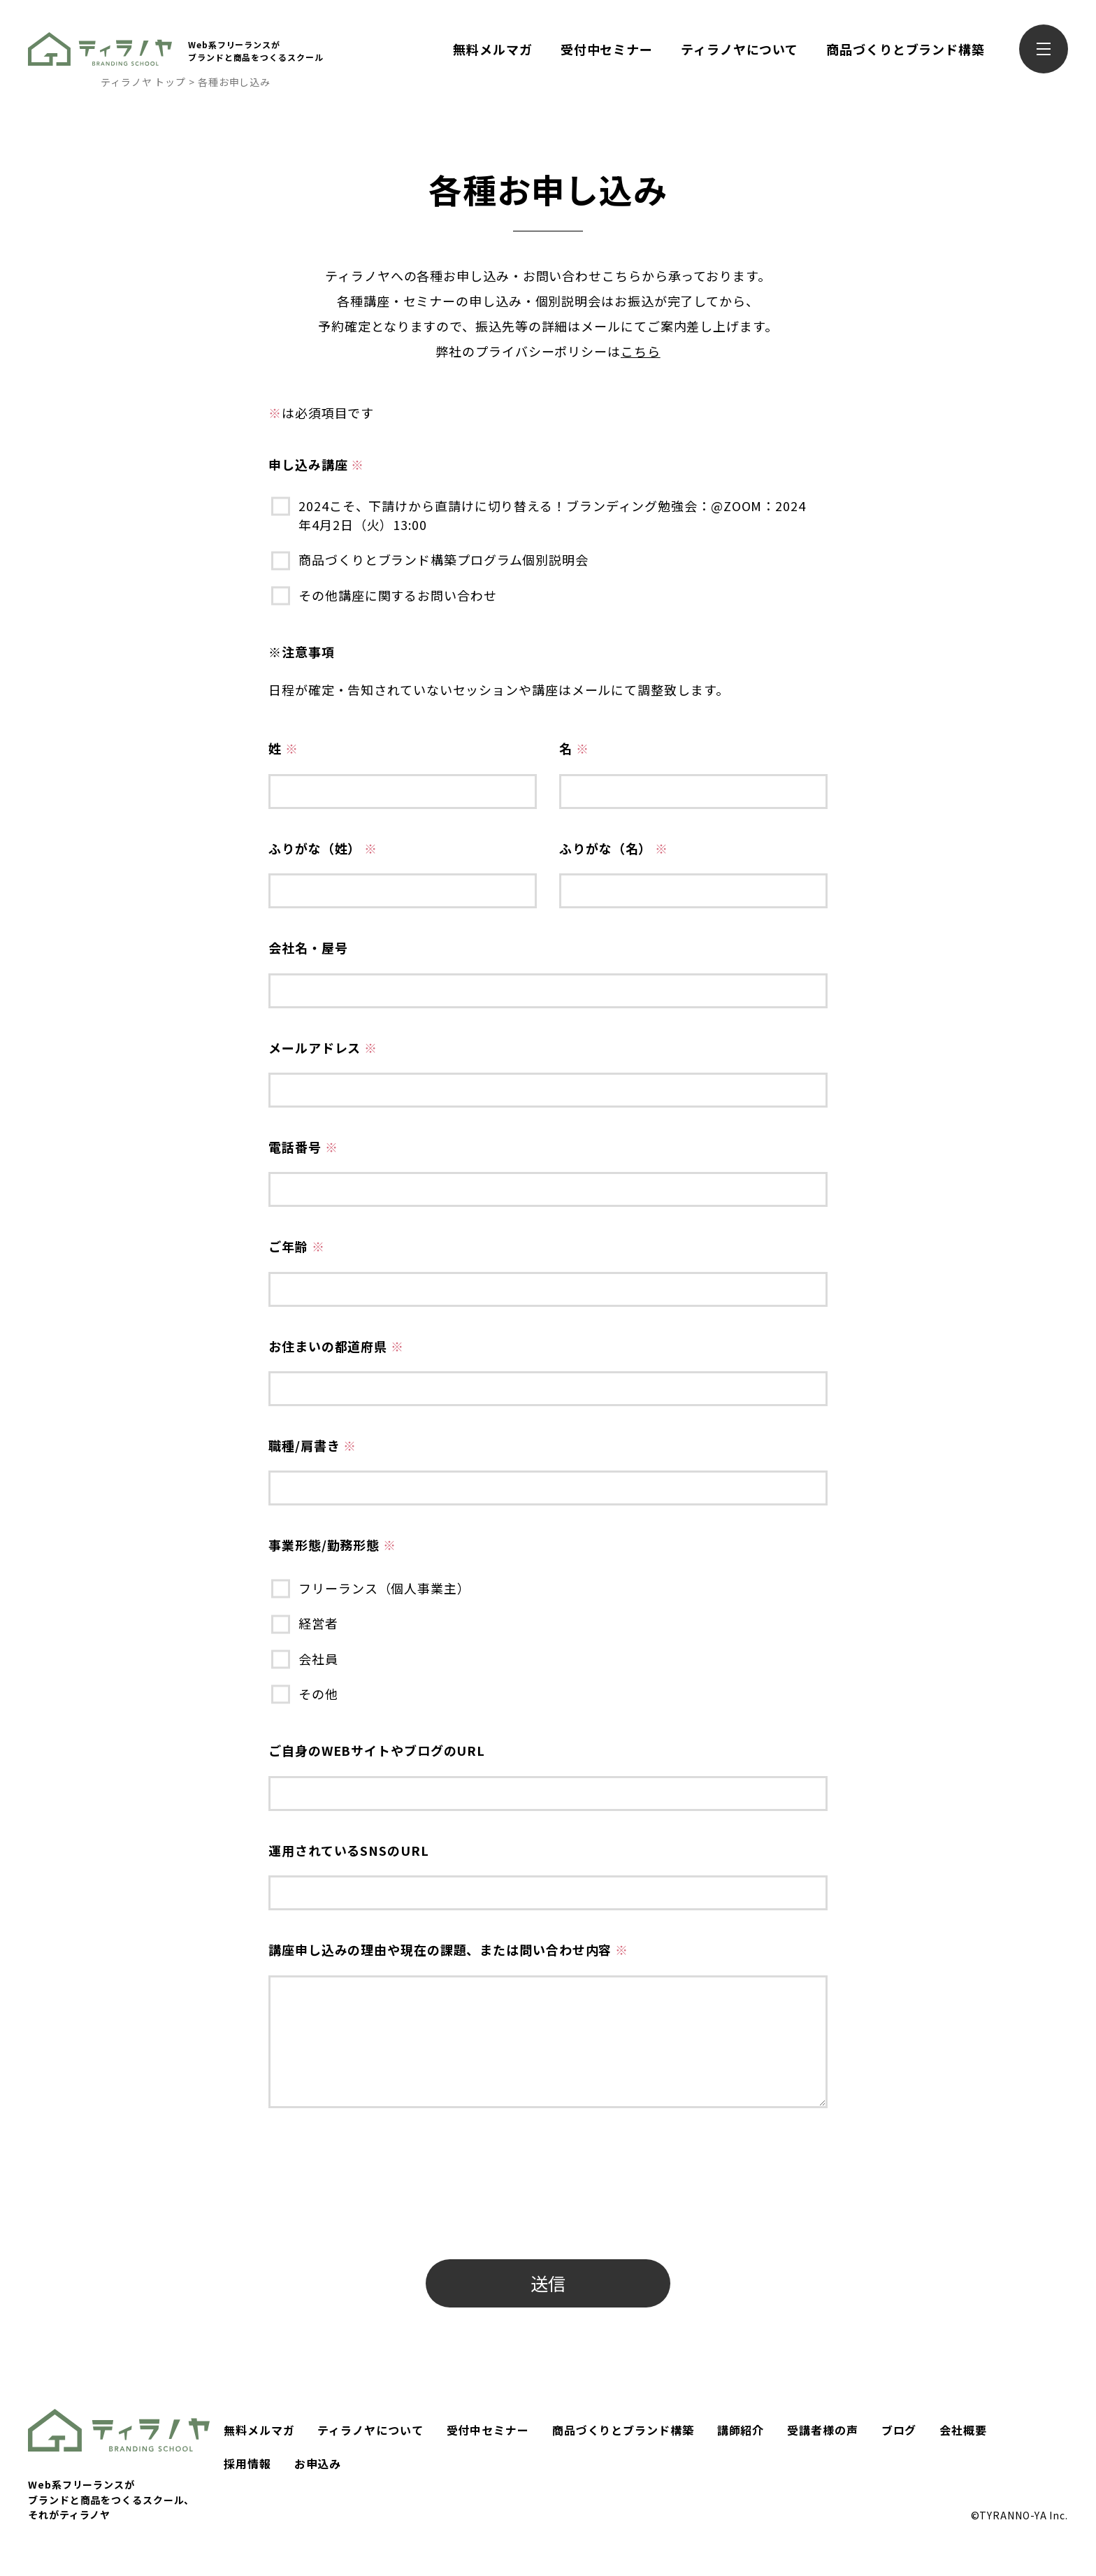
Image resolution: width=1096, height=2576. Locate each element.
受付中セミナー (607, 49)
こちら (641, 351)
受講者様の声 (822, 2429)
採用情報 (247, 2463)
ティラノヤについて (739, 49)
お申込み (318, 2463)
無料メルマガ (492, 49)
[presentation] (374, 2211)
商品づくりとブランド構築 (905, 49)
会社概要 (963, 2429)
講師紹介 (741, 2429)
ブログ (899, 2429)
